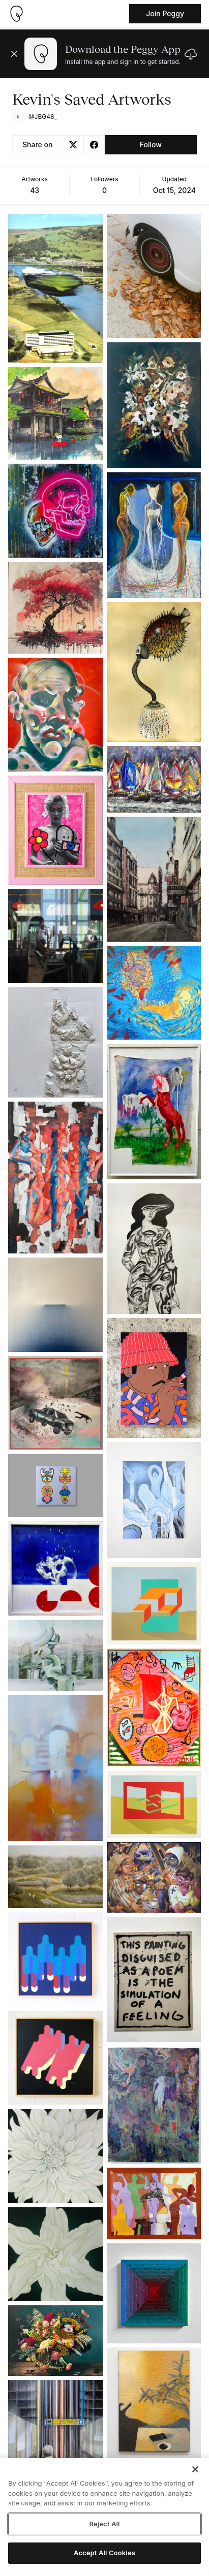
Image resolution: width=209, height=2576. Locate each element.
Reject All (104, 2524)
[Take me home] (16, 14)
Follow (151, 144)
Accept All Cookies (104, 2553)
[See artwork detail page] (55, 288)
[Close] (195, 2469)
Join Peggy (165, 13)
